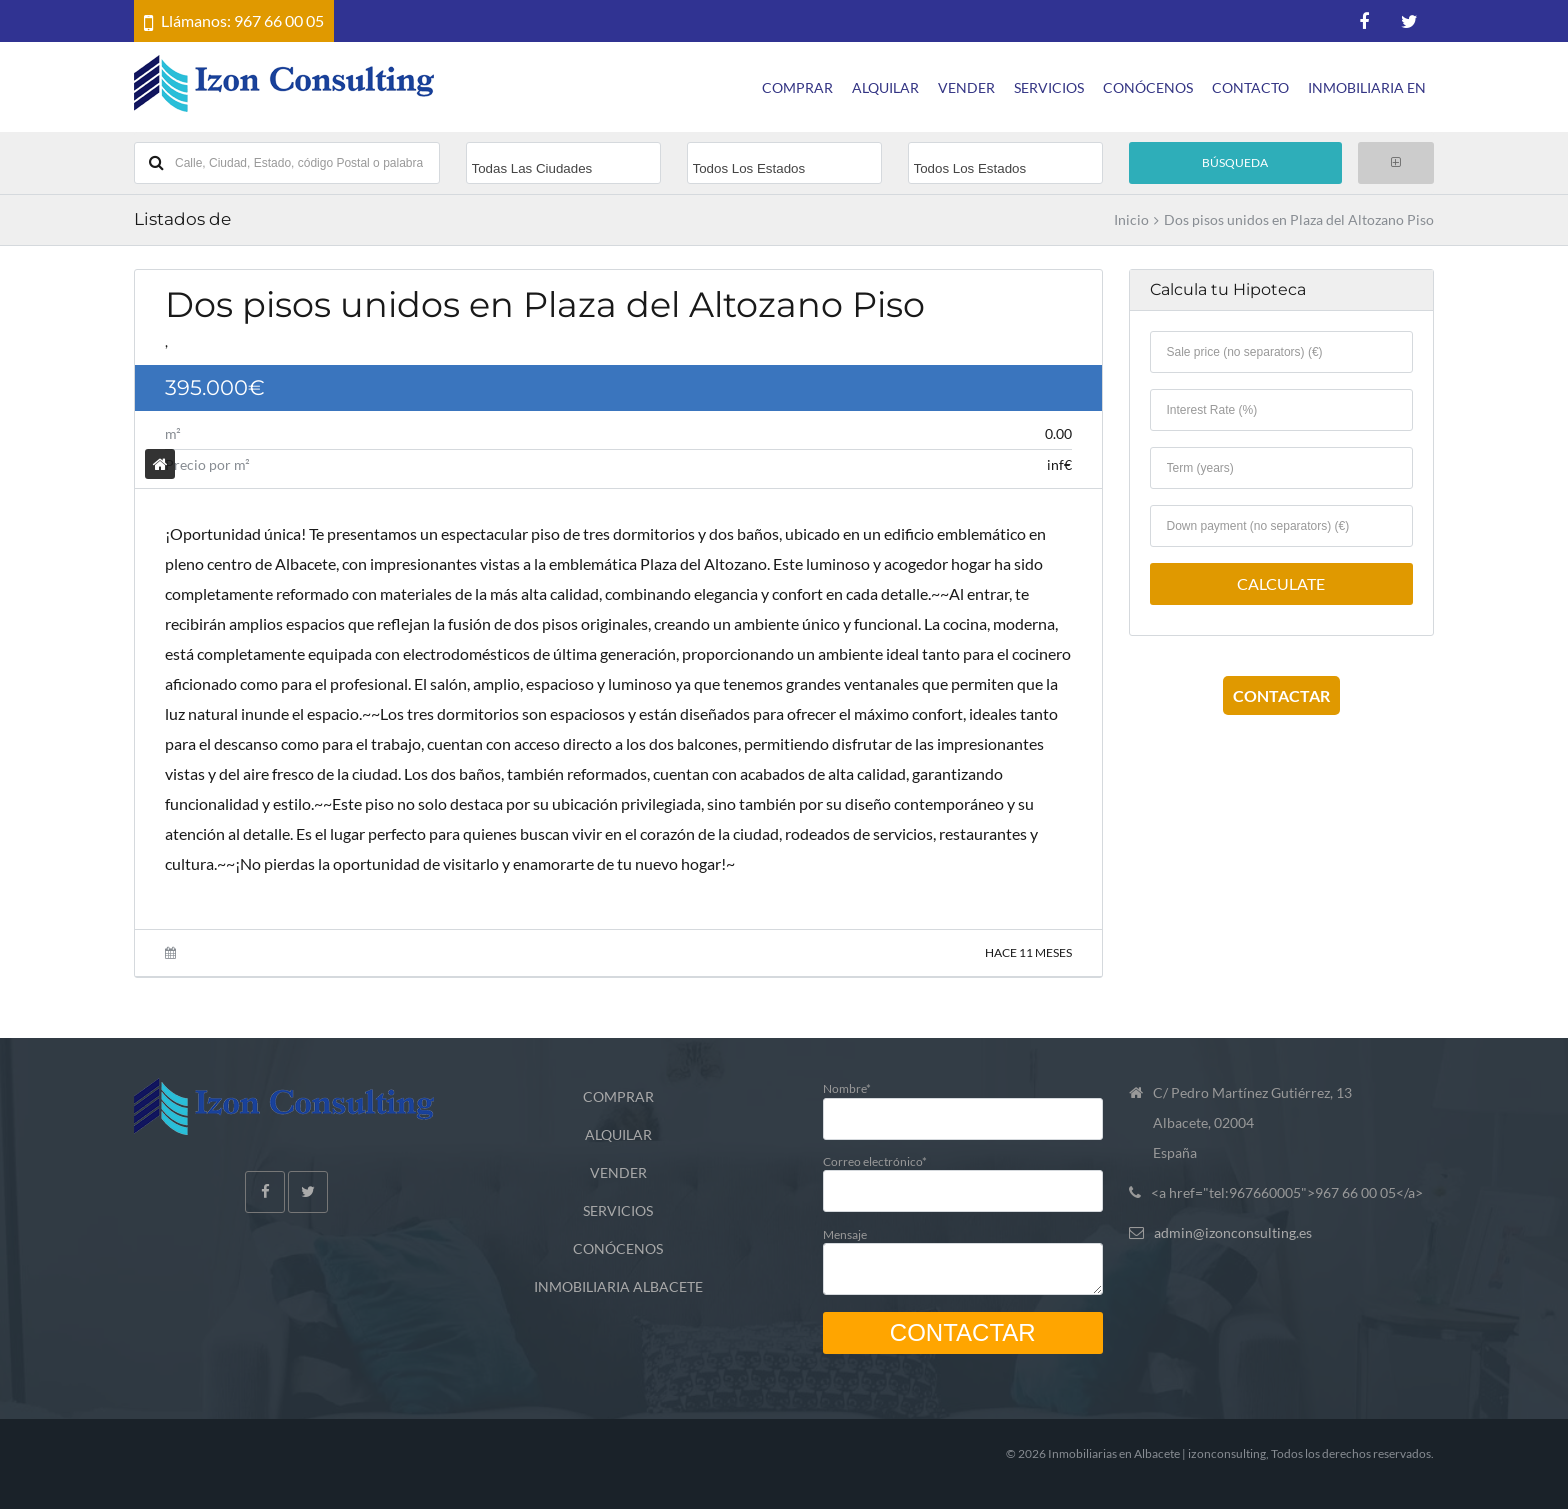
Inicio (1131, 220)
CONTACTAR (1281, 695)
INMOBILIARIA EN (1367, 87)
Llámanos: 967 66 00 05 (242, 20)
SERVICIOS (1049, 87)
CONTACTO (1250, 87)
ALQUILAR (885, 87)
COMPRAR (797, 87)
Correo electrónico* (963, 1175)
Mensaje (963, 1256)
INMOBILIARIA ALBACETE (618, 1286)
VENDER (966, 87)
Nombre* (963, 1102)
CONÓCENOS (1148, 87)
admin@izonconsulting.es (1233, 1232)
